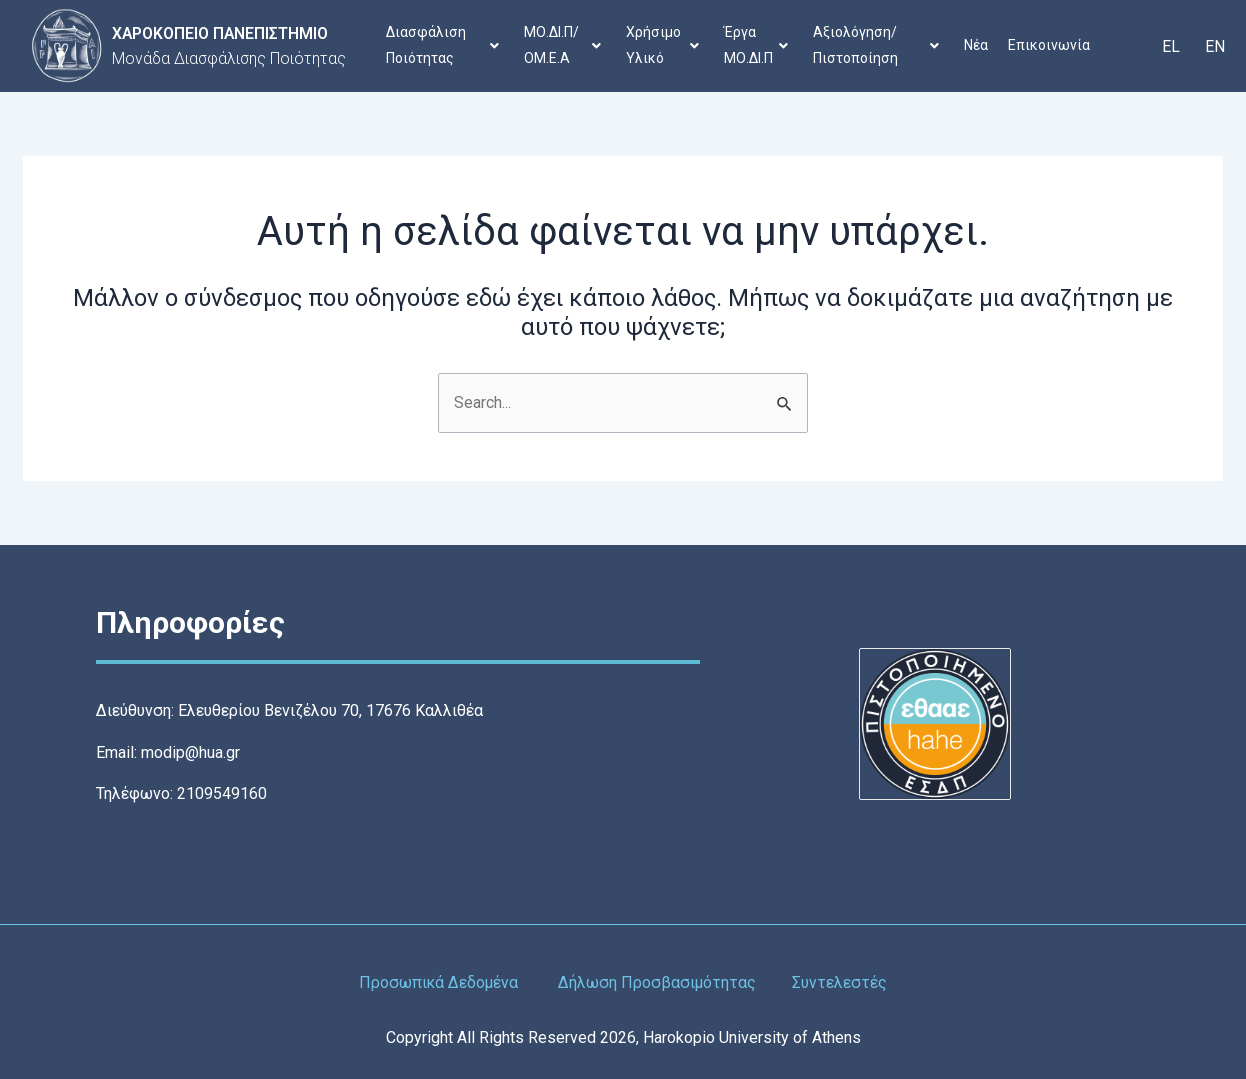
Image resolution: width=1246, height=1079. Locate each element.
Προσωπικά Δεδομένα (438, 982)
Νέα (978, 45)
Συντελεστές (841, 982)
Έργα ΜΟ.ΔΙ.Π (757, 45)
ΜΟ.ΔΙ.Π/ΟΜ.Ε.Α (563, 45)
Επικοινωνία (1051, 45)
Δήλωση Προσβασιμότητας (658, 982)
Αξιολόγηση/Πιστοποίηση (877, 45)
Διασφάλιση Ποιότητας (443, 45)
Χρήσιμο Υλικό (663, 45)
